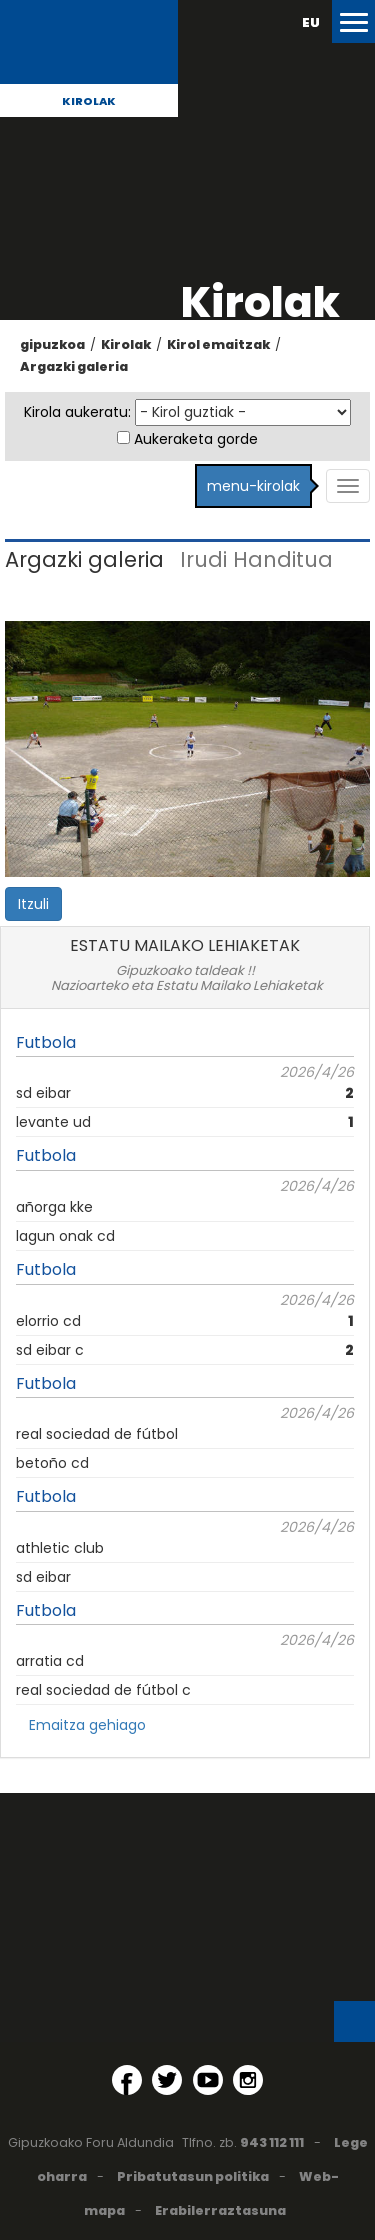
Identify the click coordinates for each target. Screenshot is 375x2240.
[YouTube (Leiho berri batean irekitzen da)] (208, 2080)
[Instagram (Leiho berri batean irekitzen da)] (248, 2080)
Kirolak (89, 101)
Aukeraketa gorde (196, 439)
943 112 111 (272, 2142)
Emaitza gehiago (87, 1725)
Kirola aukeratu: (77, 412)
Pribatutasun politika (193, 2176)
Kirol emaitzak (218, 344)
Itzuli (33, 904)
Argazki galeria (74, 366)
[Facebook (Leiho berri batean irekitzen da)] (127, 2080)
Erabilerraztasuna (220, 2210)
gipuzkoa (52, 344)
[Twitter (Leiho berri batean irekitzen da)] (167, 2080)
